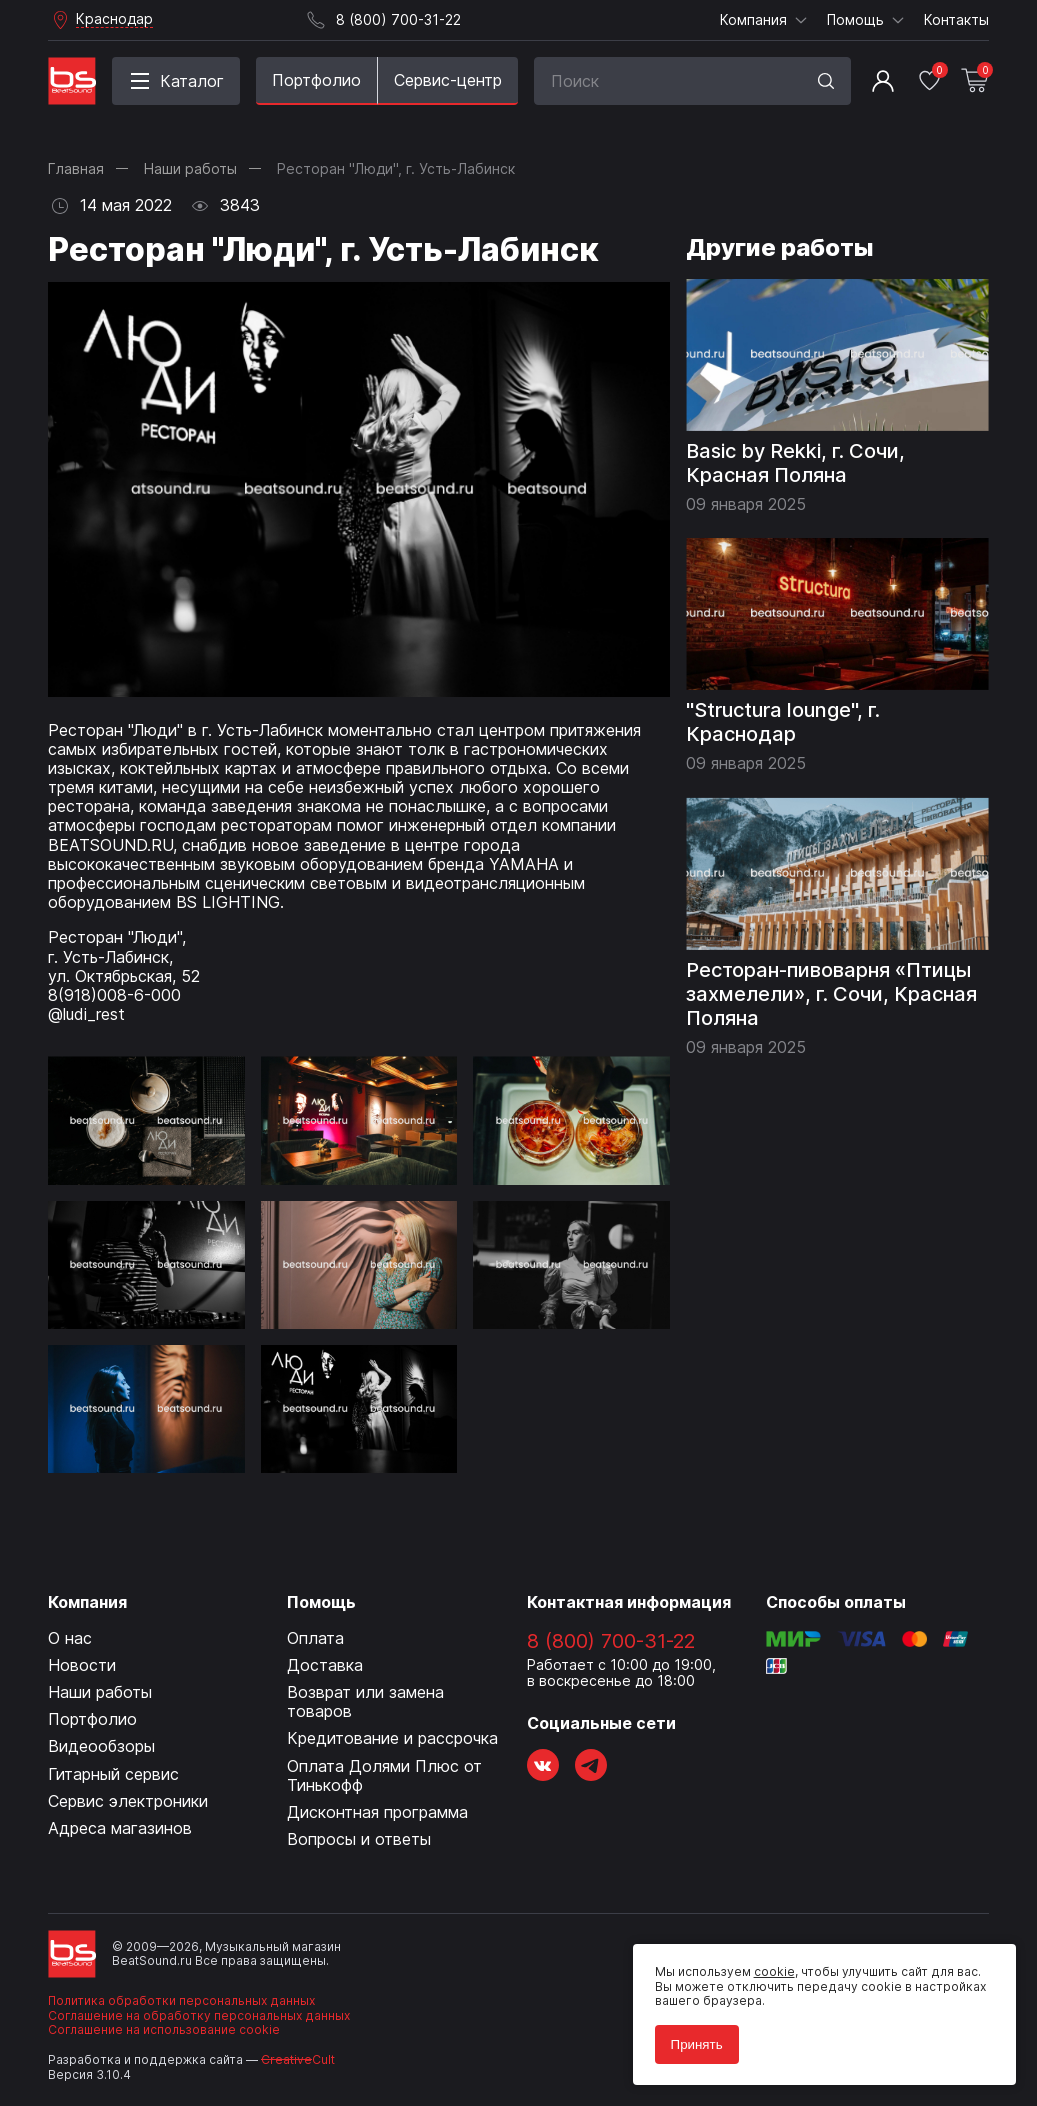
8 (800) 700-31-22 (611, 1641)
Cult (298, 2059)
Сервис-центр (448, 80)
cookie (768, 1966)
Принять (691, 2038)
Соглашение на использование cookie (164, 2029)
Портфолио (316, 80)
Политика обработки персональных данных (181, 2000)
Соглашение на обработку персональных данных (199, 2015)
